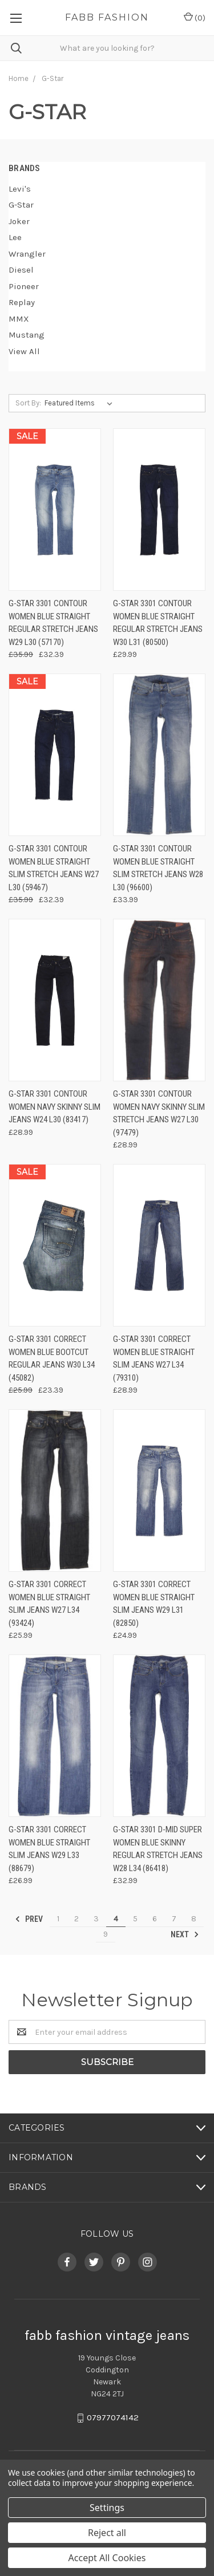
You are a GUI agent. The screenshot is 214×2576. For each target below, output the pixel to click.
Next (185, 1934)
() (194, 17)
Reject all (107, 2532)
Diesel (21, 270)
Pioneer (24, 286)
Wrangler (27, 254)
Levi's (20, 189)
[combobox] (107, 48)
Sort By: (28, 403)
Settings (107, 2507)
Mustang (27, 335)
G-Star (21, 205)
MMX (19, 319)
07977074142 (113, 2418)
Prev (29, 1919)
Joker (19, 221)
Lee (15, 237)
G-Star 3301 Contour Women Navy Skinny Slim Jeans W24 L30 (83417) (54, 1107)
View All (24, 351)
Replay (22, 302)
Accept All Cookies (107, 2557)
